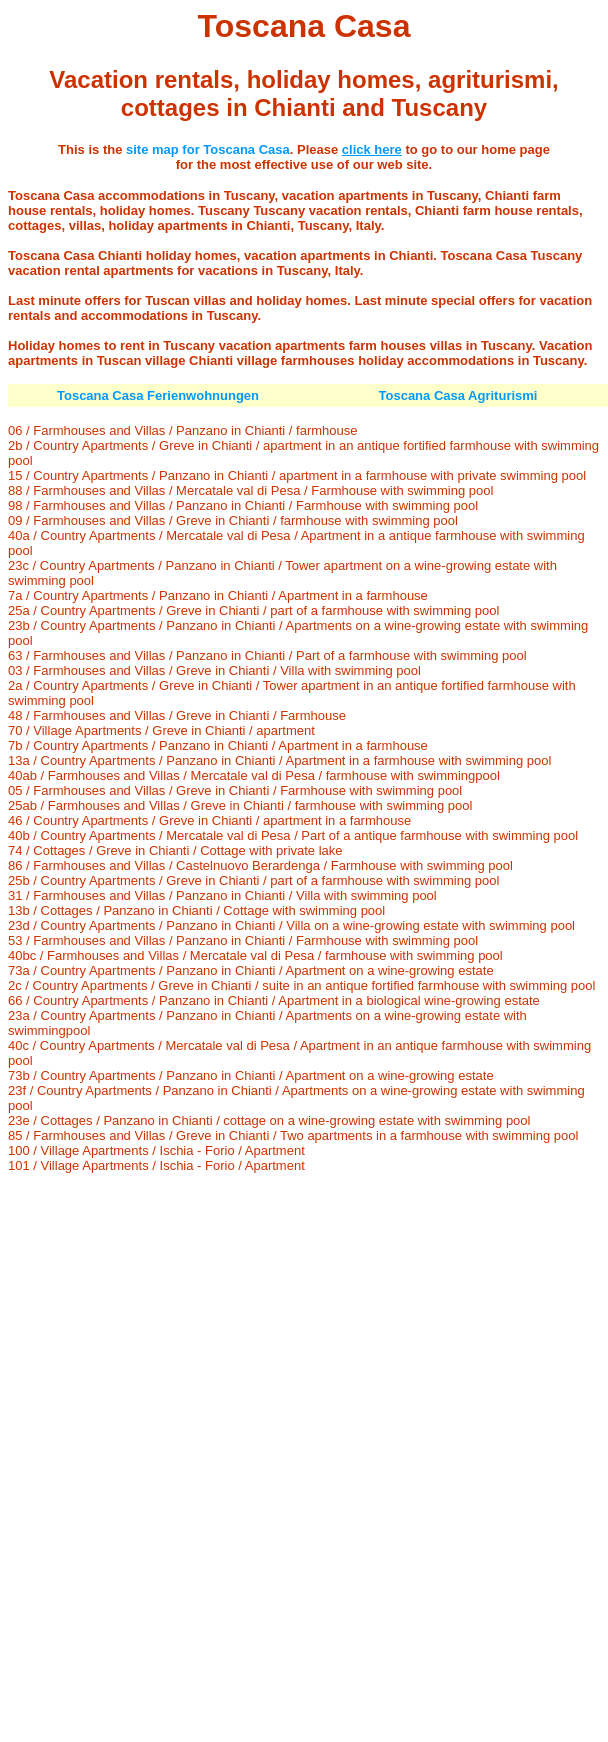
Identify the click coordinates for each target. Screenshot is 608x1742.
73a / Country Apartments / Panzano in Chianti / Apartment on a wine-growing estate (251, 970)
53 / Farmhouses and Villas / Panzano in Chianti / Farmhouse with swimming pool (243, 940)
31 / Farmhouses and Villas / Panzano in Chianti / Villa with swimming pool (222, 895)
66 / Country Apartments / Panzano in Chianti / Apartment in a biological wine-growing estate (274, 1000)
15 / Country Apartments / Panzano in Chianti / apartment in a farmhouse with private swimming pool (297, 475)
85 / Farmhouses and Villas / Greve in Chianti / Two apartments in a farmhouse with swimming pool (293, 1135)
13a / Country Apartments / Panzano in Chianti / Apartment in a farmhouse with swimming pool (279, 760)
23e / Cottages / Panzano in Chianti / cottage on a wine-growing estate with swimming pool (269, 1120)
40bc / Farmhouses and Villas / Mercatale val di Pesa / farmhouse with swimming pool (255, 955)
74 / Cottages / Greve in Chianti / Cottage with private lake (175, 850)
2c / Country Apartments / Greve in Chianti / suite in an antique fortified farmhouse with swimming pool (301, 985)
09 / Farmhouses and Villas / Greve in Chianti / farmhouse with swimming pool (233, 520)
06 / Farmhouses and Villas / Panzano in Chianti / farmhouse (183, 430)
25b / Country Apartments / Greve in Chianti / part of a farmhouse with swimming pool (253, 880)
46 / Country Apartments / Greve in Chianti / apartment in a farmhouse (209, 820)
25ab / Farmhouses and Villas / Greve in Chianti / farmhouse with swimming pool (240, 805)
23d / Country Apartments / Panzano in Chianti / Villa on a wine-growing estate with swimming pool (291, 925)
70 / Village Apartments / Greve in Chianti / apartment (161, 730)
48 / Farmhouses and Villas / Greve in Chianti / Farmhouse (177, 715)
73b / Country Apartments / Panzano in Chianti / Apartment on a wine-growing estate (251, 1075)
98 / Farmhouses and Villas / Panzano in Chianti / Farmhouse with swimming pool (243, 505)
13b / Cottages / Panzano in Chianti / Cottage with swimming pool (196, 910)
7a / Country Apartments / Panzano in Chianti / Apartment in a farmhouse (218, 595)
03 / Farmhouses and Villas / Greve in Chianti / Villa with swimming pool (214, 670)
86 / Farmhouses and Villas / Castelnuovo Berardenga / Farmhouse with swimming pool (260, 865)
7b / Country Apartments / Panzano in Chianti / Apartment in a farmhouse (218, 745)
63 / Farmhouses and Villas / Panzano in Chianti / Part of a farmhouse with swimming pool (267, 655)
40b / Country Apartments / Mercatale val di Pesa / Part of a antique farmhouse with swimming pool (293, 835)
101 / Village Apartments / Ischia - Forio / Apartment (156, 1165)
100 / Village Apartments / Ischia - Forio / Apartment (156, 1150)
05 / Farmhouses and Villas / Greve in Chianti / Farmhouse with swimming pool (235, 790)
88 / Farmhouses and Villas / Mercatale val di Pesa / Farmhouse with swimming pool (250, 490)
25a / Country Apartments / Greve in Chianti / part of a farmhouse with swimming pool (253, 610)
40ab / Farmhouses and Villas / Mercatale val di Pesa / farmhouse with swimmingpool (254, 775)
